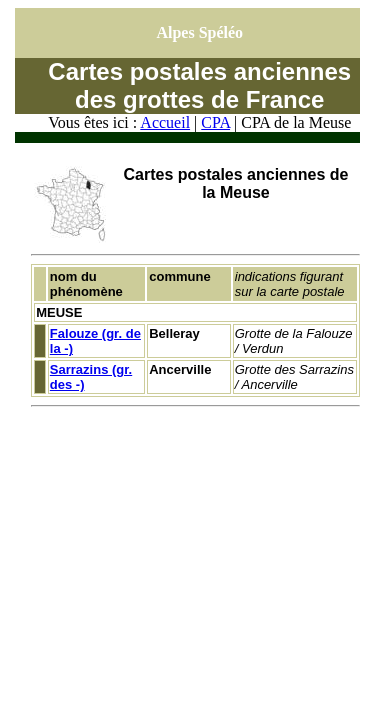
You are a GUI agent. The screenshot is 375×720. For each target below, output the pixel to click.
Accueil (165, 122)
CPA (215, 122)
